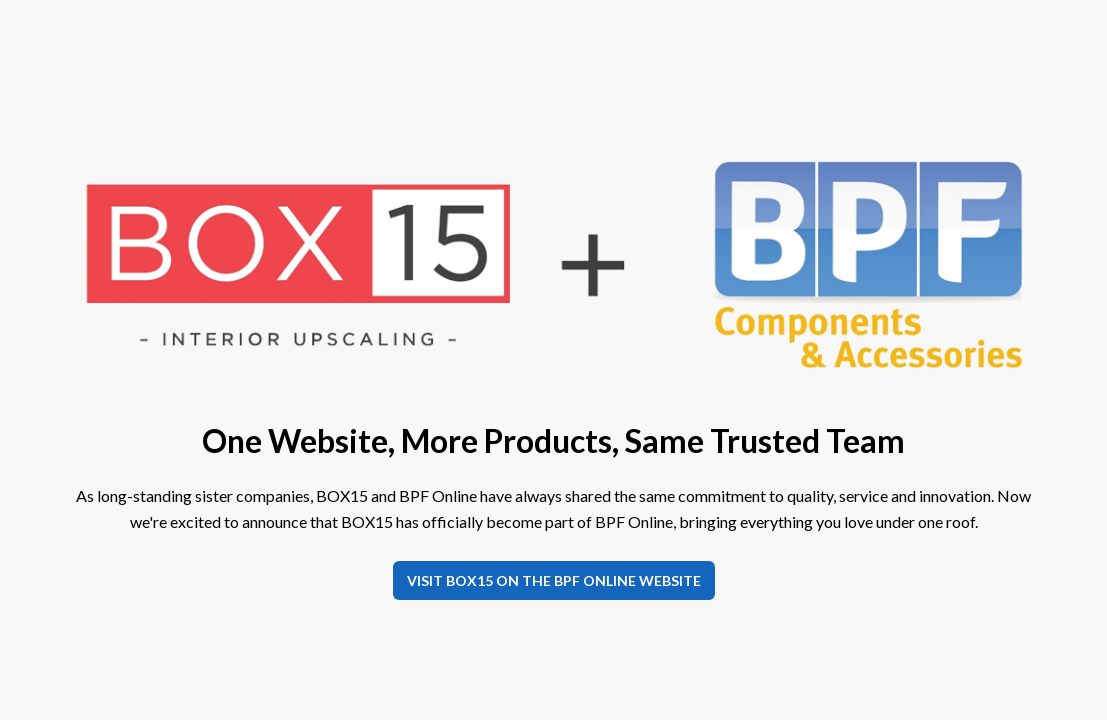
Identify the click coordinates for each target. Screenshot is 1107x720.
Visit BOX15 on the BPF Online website (554, 580)
